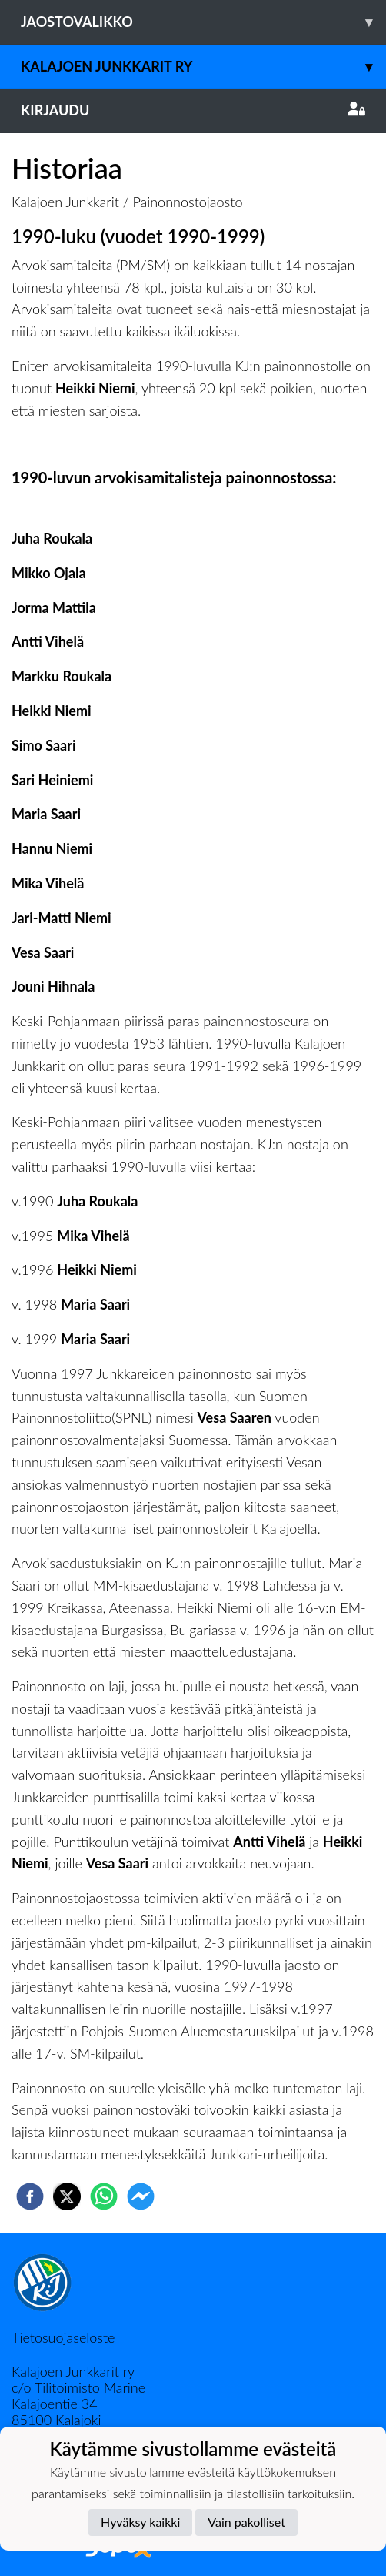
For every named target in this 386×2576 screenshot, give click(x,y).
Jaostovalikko (203, 22)
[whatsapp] (104, 2196)
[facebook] (30, 2196)
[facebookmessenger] (141, 2196)
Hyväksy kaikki (140, 2521)
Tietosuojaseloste (63, 2337)
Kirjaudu (193, 110)
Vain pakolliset (246, 2521)
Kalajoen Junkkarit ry (203, 67)
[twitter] (67, 2196)
